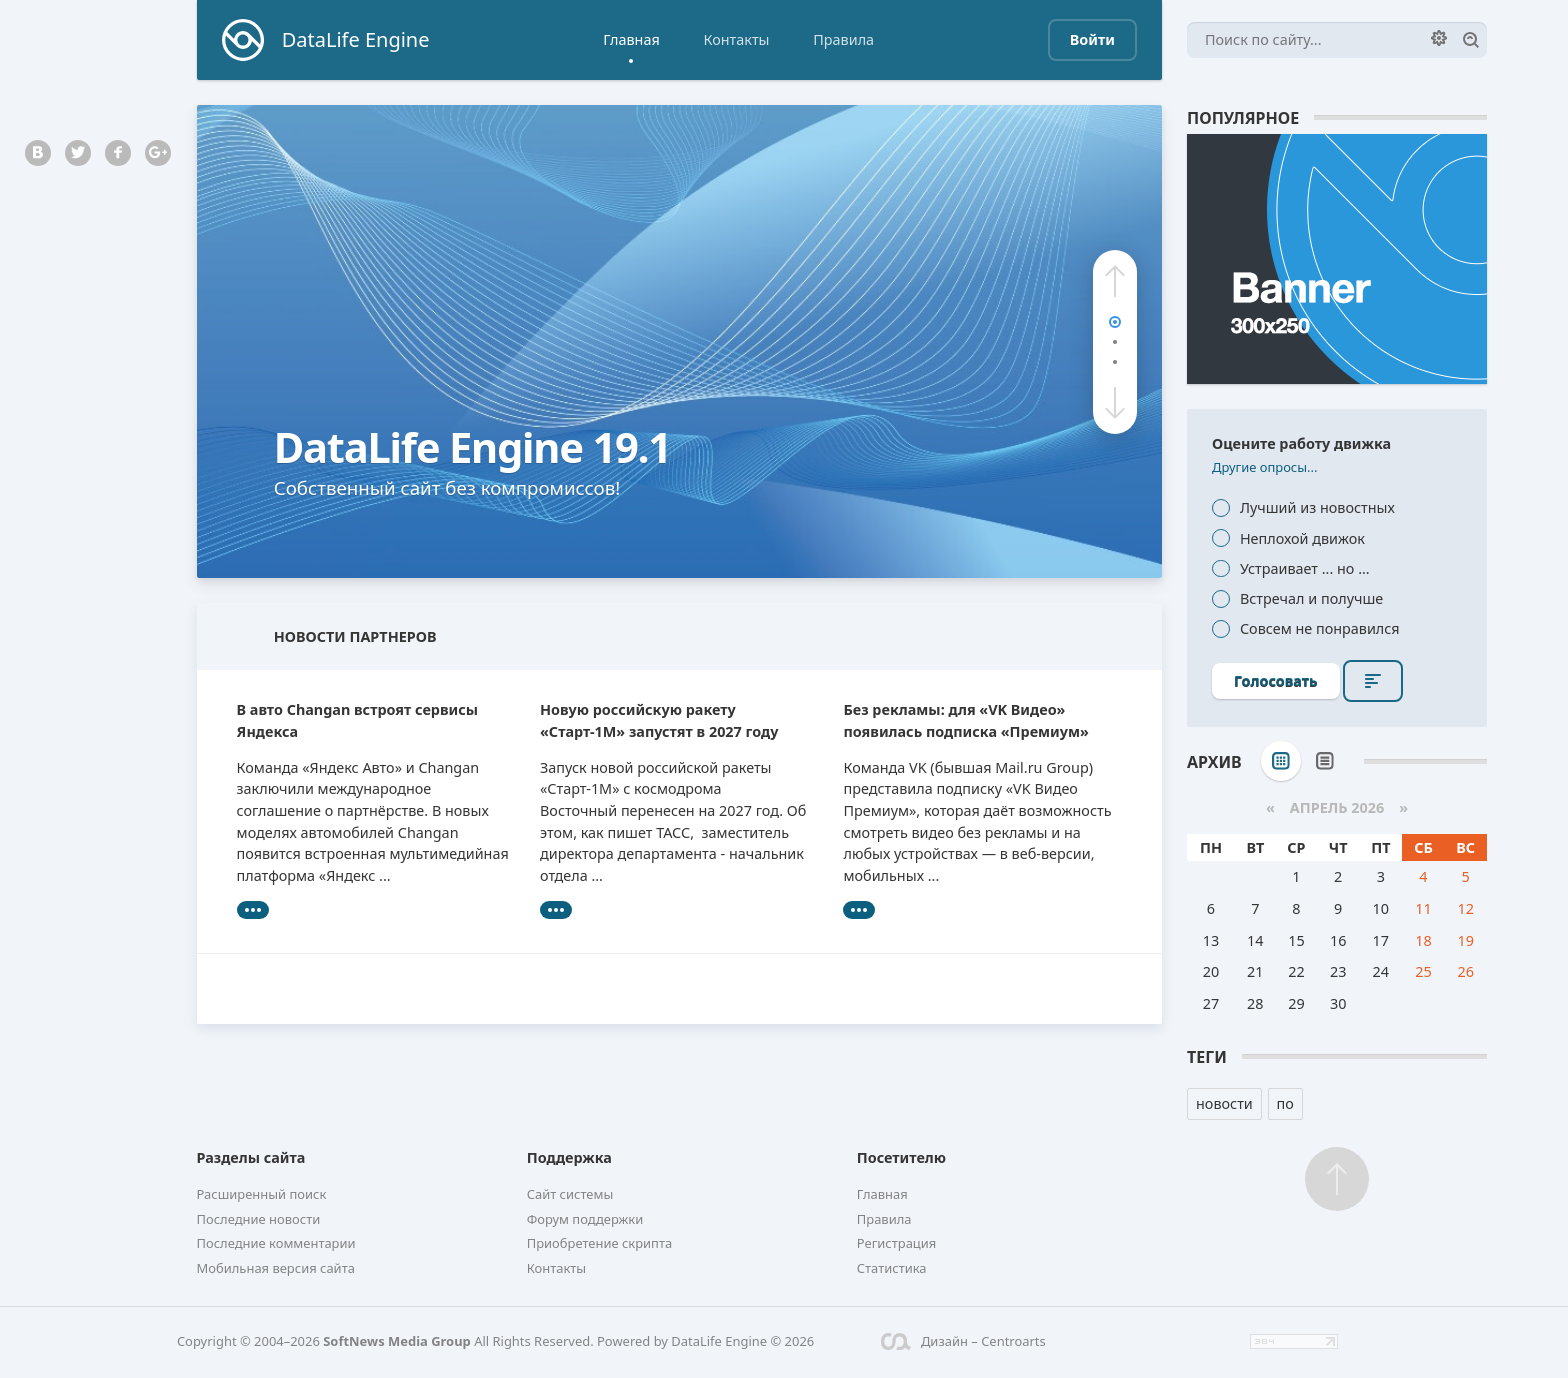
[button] (1115, 281)
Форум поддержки (585, 1219)
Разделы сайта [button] (251, 1157)
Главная (631, 39)
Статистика (892, 1268)
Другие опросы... (1265, 467)
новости (1224, 1103)
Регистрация (897, 1243)
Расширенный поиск (262, 1194)
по (1285, 1103)
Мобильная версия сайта (276, 1268)
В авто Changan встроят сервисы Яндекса (358, 720)
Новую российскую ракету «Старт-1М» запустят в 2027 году (659, 720)
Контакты (736, 39)
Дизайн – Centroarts (963, 1341)
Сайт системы (570, 1194)
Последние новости (259, 1219)
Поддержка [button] (569, 1157)
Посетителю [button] (901, 1157)
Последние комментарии (276, 1243)
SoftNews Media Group (397, 1341)
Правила (843, 39)
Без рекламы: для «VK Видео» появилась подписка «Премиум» (965, 720)
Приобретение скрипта (600, 1243)
